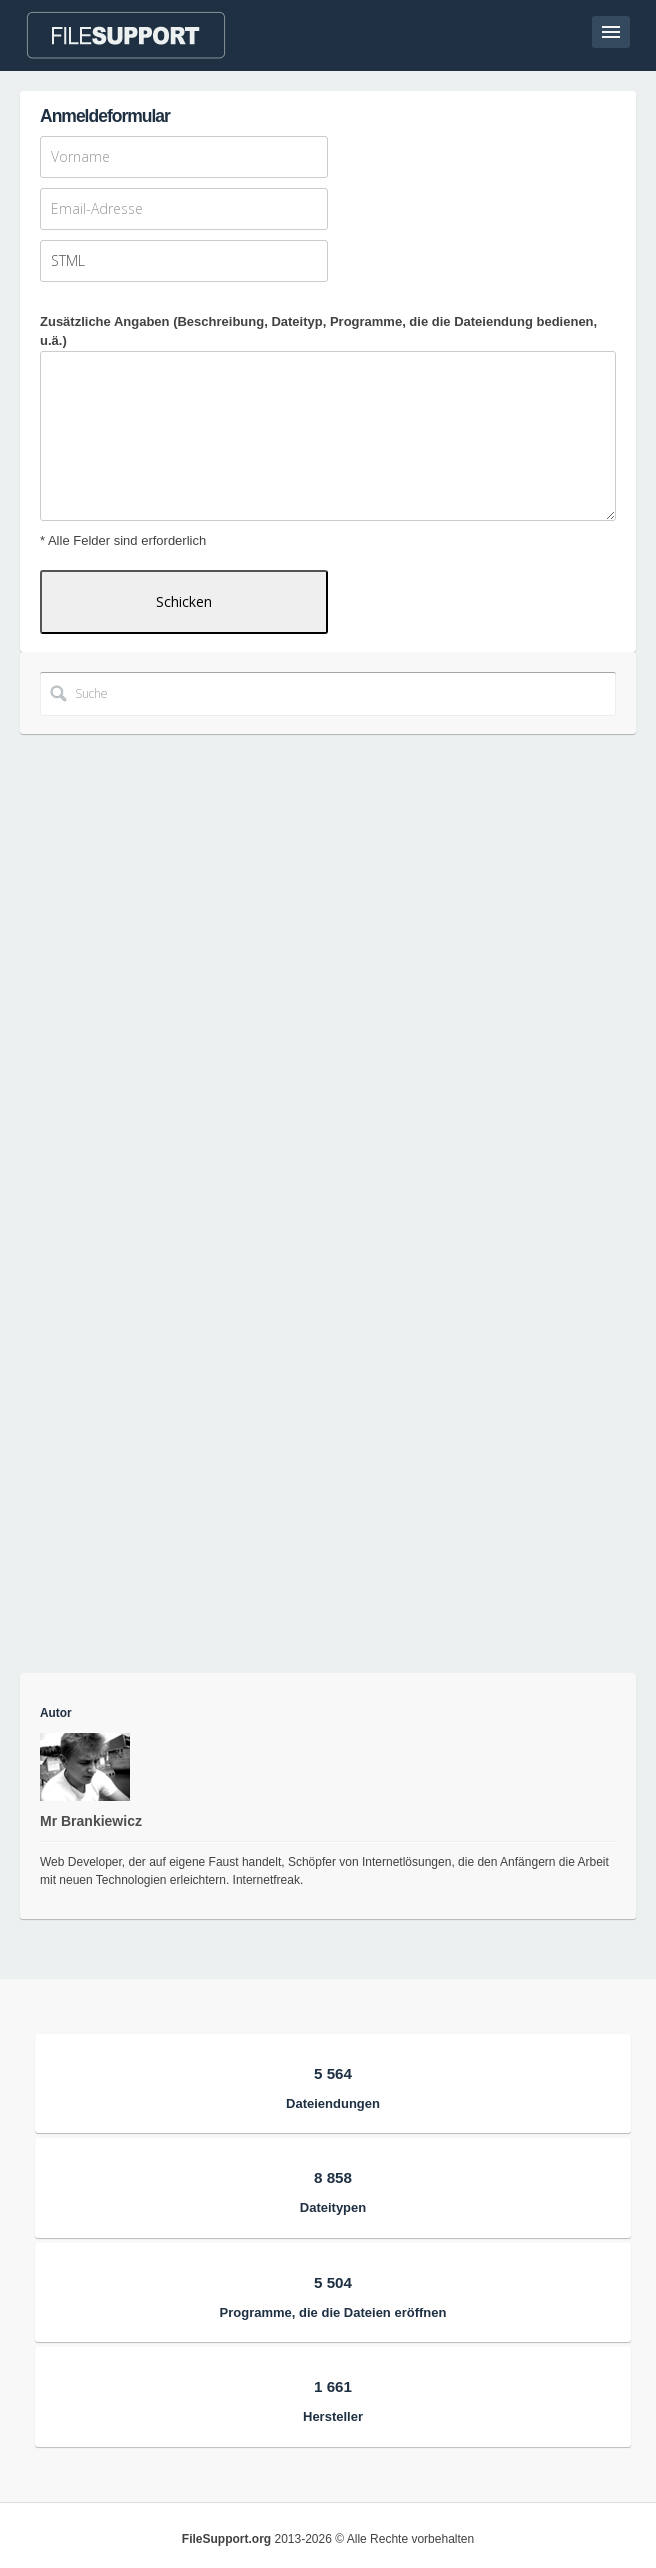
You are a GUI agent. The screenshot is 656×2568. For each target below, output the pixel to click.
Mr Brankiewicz (91, 1821)
